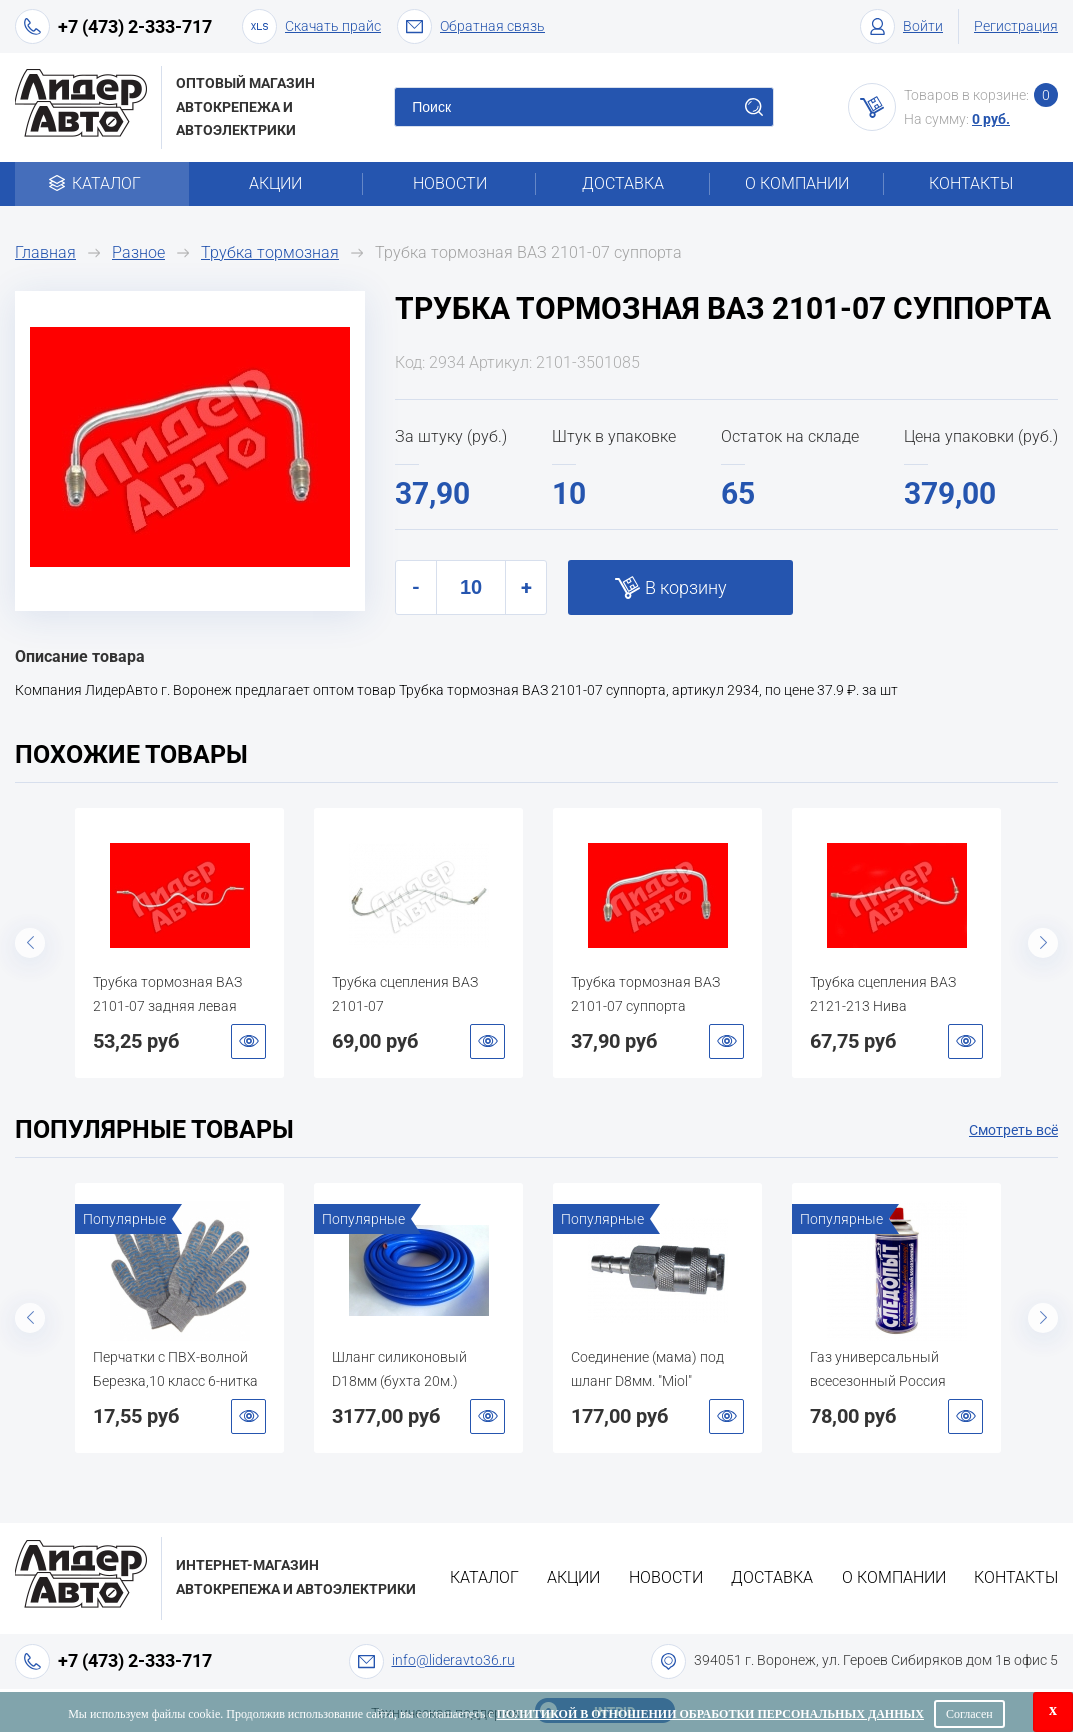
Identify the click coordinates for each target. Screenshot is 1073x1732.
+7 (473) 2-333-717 (135, 26)
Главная (45, 252)
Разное (138, 252)
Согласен (969, 1714)
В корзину (686, 587)
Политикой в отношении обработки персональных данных (710, 1714)
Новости (450, 183)
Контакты (971, 183)
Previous (30, 943)
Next (1043, 943)
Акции (275, 183)
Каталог (101, 183)
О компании (797, 183)
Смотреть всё (1013, 1130)
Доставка (623, 183)
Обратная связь (471, 26)
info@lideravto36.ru (453, 1660)
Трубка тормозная (270, 252)
